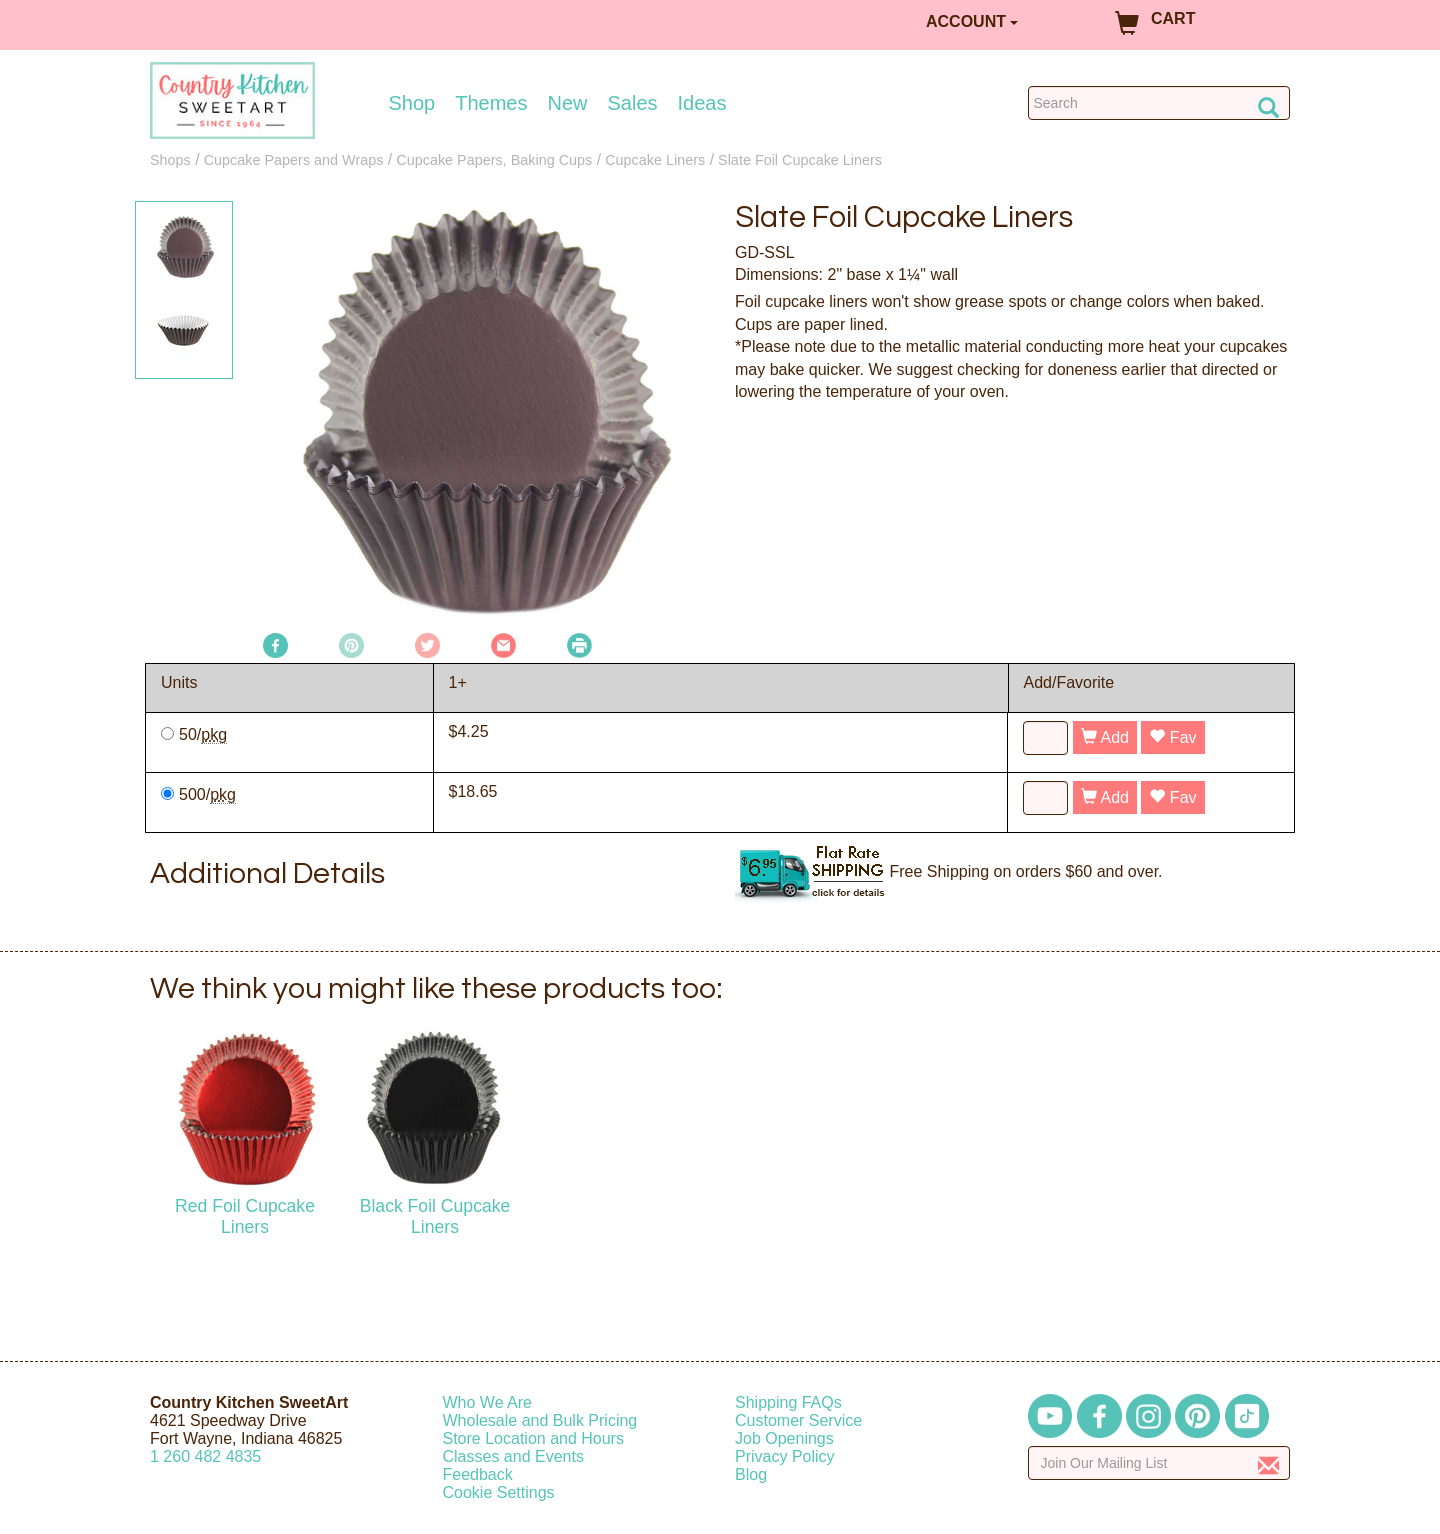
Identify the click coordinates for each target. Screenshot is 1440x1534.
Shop (412, 103)
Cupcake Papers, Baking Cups (494, 160)
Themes (491, 103)
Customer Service (798, 1420)
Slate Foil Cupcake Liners (800, 160)
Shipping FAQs (788, 1402)
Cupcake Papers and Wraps (294, 160)
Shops (170, 160)
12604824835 (205, 1456)
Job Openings (784, 1438)
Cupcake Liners (655, 160)
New (567, 103)
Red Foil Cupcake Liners (245, 1216)
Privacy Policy (785, 1456)
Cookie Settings (499, 1492)
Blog (751, 1474)
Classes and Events (513, 1456)
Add (1105, 737)
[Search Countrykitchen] (1159, 103)
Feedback (478, 1474)
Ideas (702, 103)
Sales (633, 103)
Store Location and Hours (533, 1438)
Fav (1172, 737)
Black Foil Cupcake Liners (435, 1216)
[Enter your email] (1159, 1463)
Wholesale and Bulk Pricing (540, 1420)
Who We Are (488, 1402)
